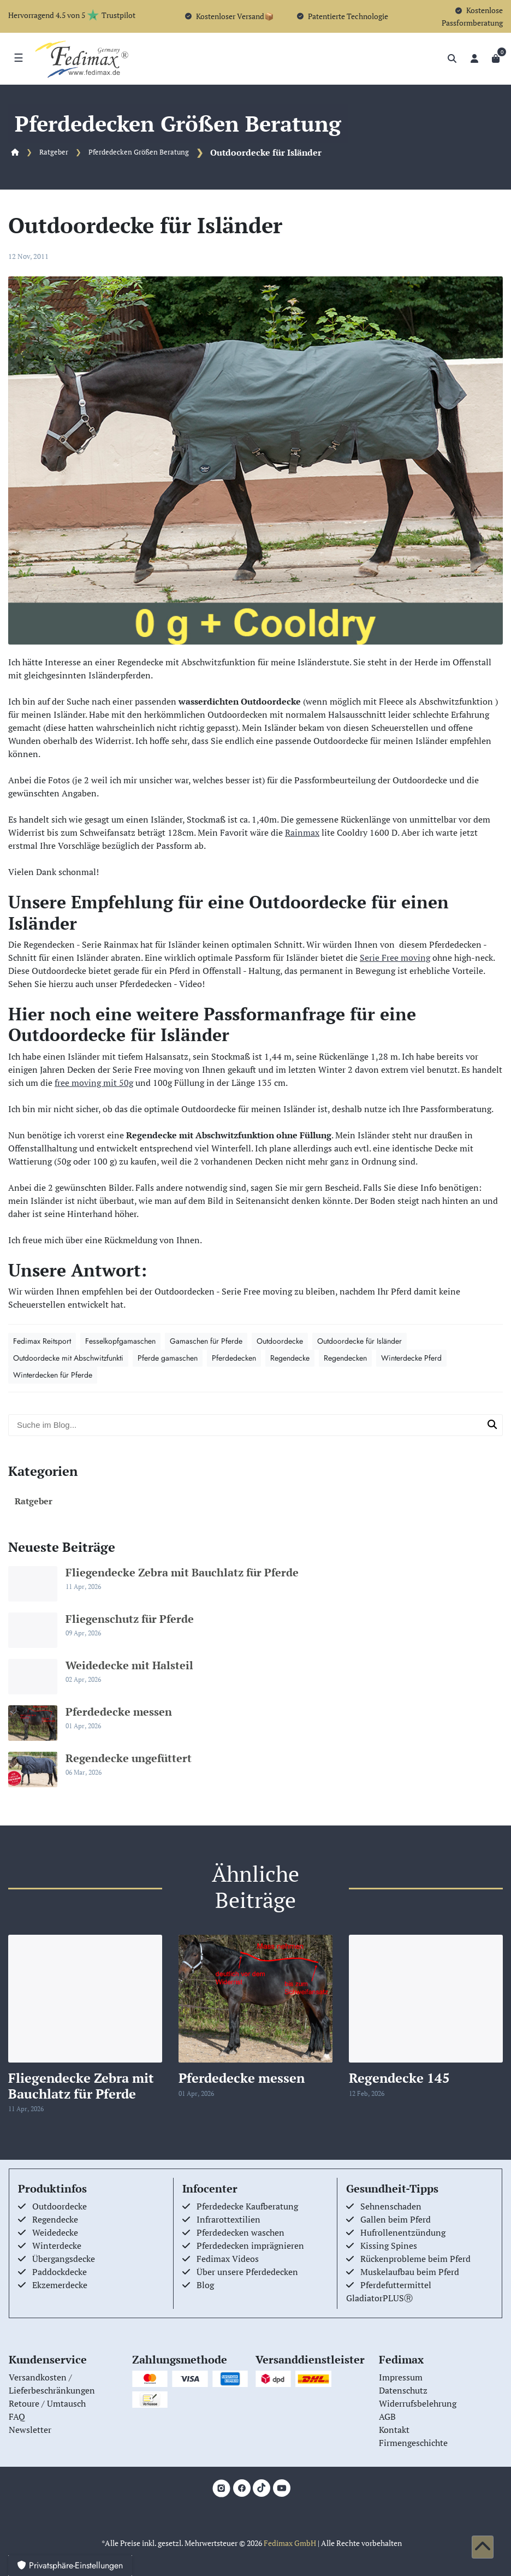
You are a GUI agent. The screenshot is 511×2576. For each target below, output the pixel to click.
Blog (205, 2285)
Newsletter (30, 2430)
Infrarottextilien (228, 2219)
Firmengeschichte (413, 2443)
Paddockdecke (59, 2272)
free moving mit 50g (94, 1083)
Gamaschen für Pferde (206, 1341)
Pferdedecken (234, 1357)
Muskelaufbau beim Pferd (409, 2272)
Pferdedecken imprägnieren (250, 2246)
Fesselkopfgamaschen (120, 1341)
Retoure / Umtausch (47, 2403)
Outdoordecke (280, 1341)
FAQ (17, 2416)
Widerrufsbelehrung (417, 2403)
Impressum (401, 2377)
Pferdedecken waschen (240, 2232)
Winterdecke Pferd (411, 1357)
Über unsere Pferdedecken (247, 2272)
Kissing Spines (388, 2246)
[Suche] (452, 58)
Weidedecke (55, 2232)
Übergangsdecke (63, 2259)
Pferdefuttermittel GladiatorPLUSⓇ (388, 2291)
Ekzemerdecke (59, 2285)
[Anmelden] (474, 58)
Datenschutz (403, 2390)
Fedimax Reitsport (42, 1341)
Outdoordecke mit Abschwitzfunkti (68, 1357)
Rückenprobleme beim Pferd (415, 2259)
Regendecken (345, 1357)
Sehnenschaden (390, 2206)
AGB (387, 2416)
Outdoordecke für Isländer (359, 1341)
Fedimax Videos (228, 2259)
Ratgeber (53, 152)
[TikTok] (261, 2488)
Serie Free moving (395, 958)
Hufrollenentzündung (402, 2232)
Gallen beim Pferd (395, 2219)
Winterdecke (56, 2246)
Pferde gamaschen (168, 1357)
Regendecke (290, 1357)
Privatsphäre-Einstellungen (70, 2565)
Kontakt (394, 2430)
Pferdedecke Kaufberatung (247, 2206)
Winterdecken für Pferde (52, 1374)
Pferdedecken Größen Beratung (138, 152)
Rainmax (302, 832)
